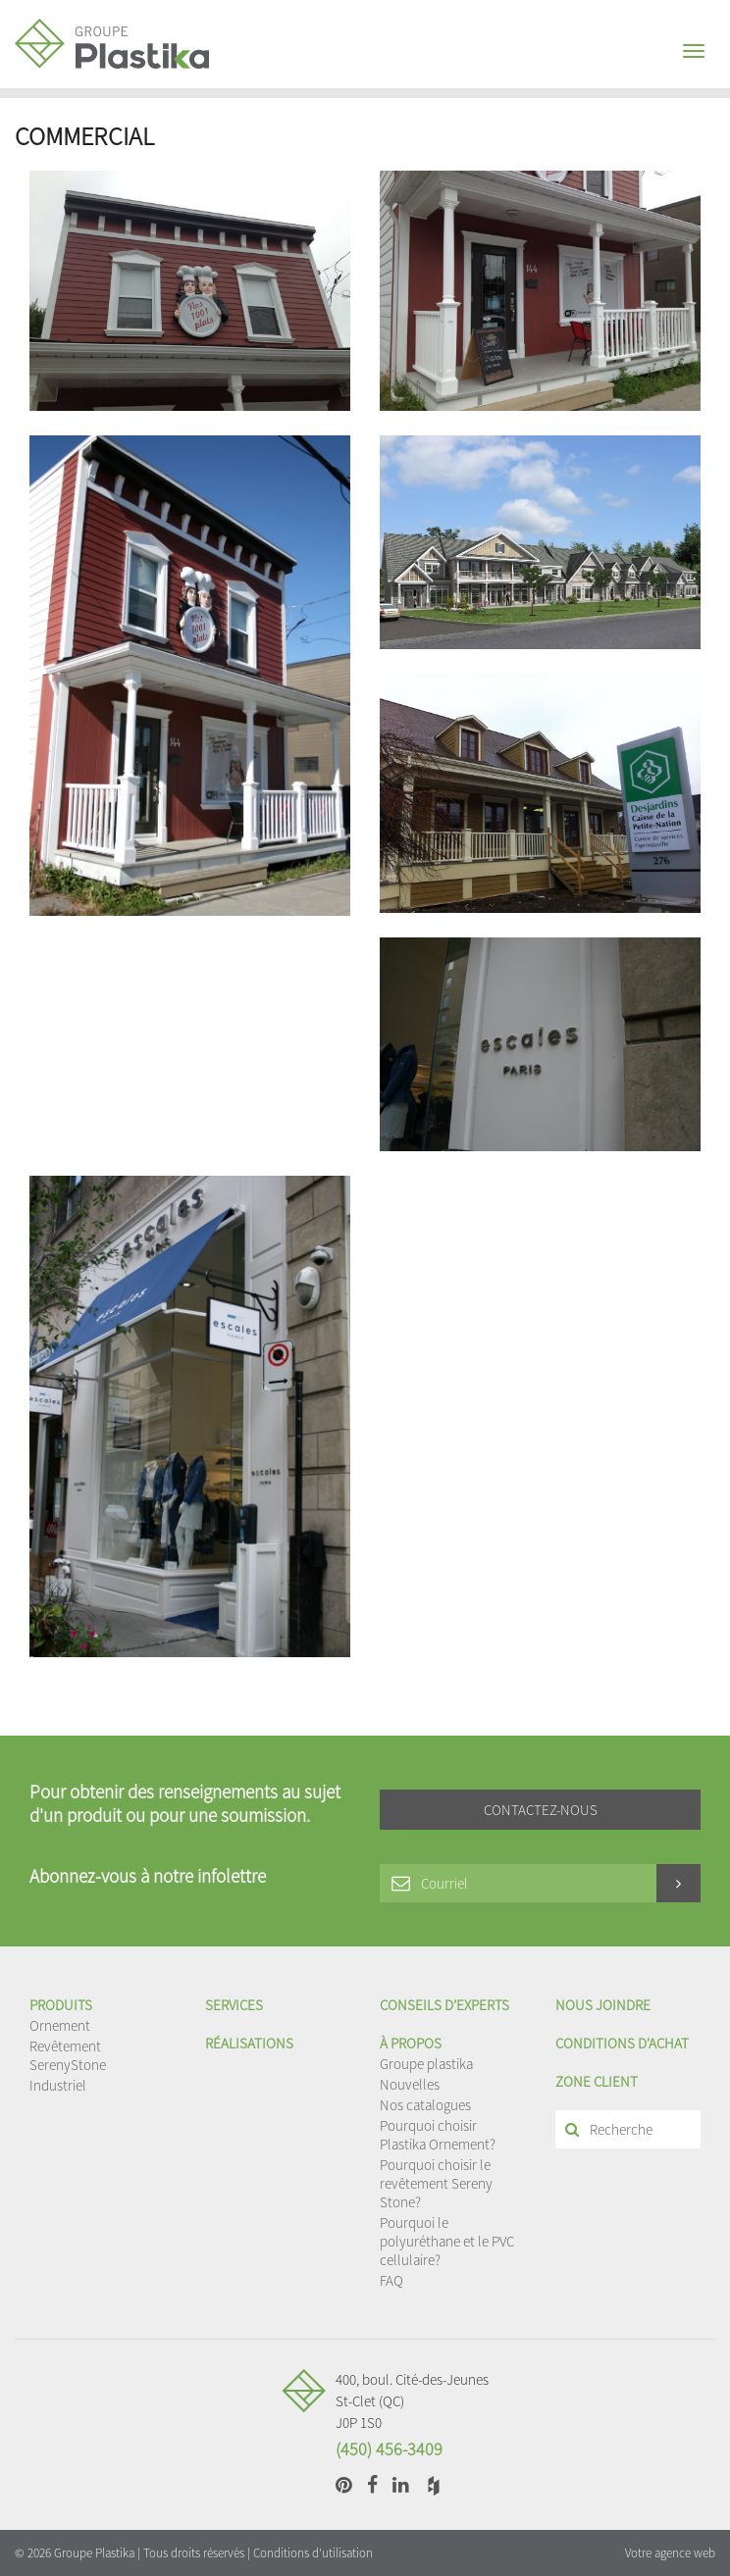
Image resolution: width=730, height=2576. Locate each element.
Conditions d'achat (622, 2043)
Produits (60, 2004)
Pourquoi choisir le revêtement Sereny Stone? (436, 2183)
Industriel (57, 2085)
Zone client (596, 2081)
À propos (411, 2043)
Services (234, 2004)
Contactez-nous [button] (541, 1809)
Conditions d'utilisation (313, 2553)
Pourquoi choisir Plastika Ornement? (437, 2134)
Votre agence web (670, 2553)
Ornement (59, 2025)
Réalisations (249, 2043)
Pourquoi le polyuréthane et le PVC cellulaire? (447, 2241)
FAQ (391, 2280)
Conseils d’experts (444, 2004)
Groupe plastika (426, 2063)
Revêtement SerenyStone (67, 2055)
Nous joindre (603, 2004)
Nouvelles (410, 2084)
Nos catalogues (425, 2105)
